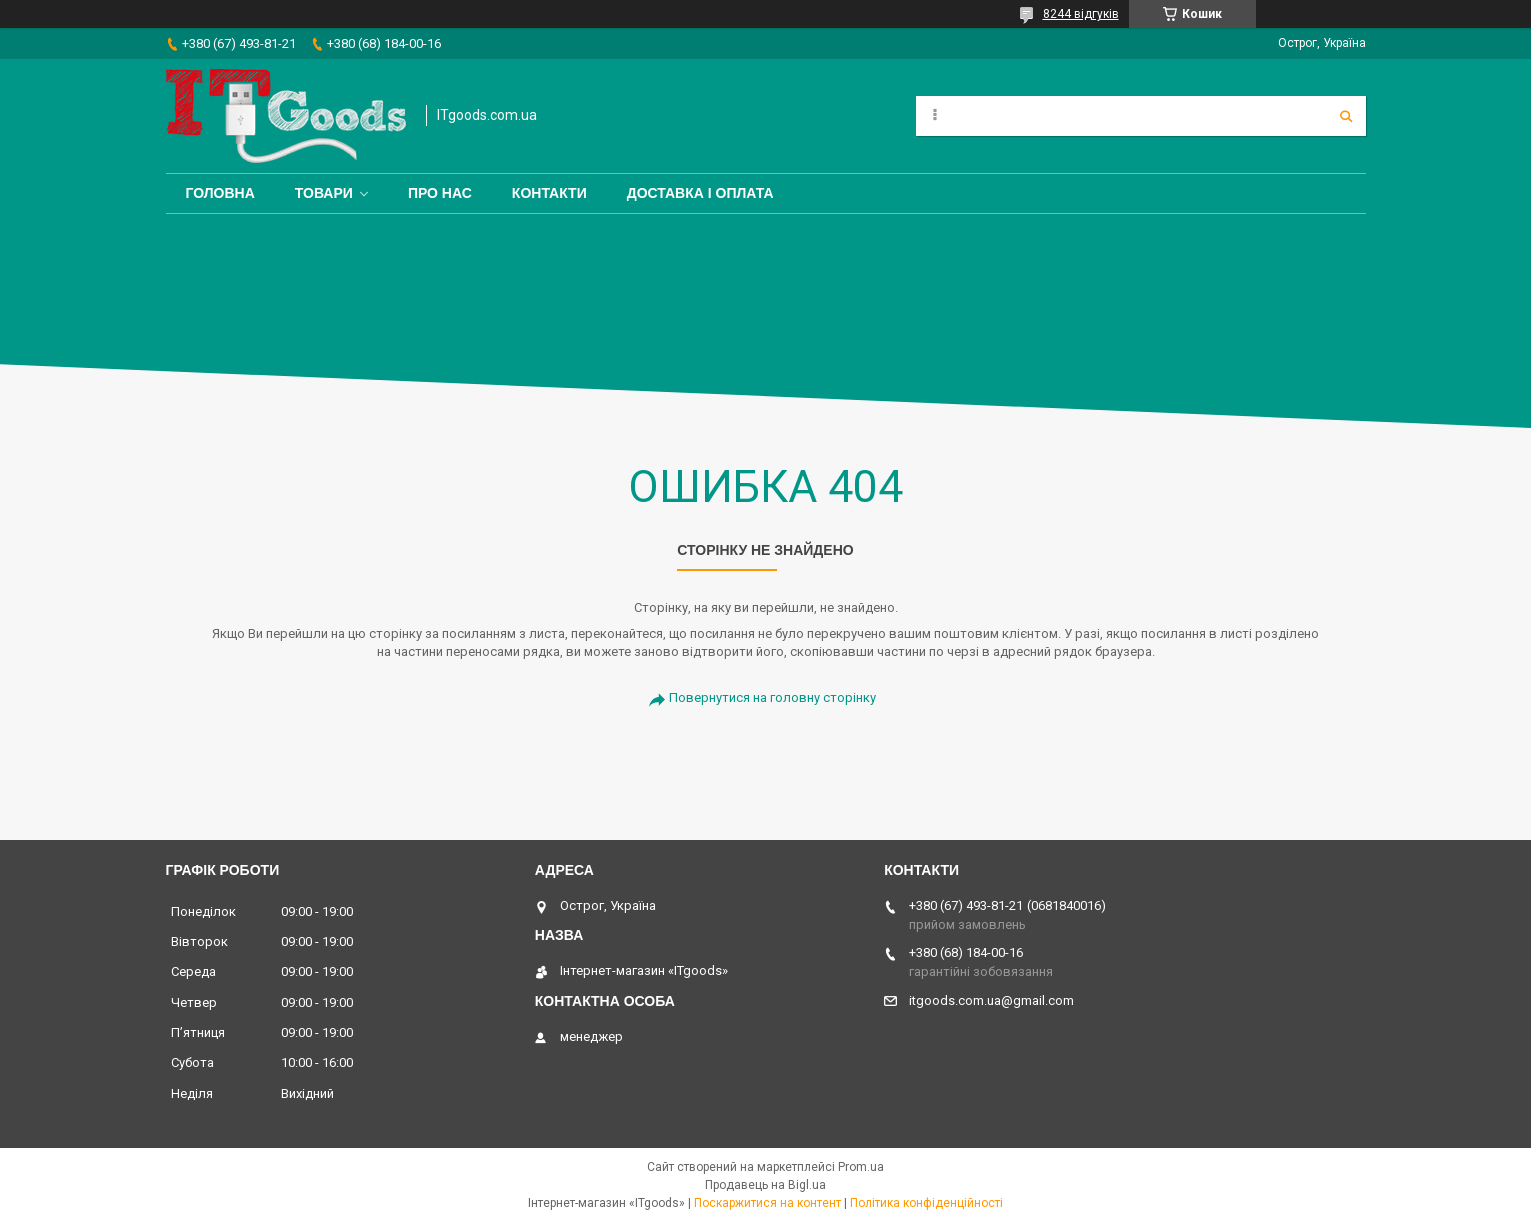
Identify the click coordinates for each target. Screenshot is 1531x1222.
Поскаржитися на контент (767, 1203)
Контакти (549, 193)
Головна (220, 193)
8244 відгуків (1081, 14)
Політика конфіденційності (926, 1203)
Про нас (440, 193)
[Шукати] (1346, 116)
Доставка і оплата (700, 193)
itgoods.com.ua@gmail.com (991, 1000)
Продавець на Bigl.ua (765, 1185)
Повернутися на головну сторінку (772, 697)
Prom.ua (861, 1167)
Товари (324, 193)
